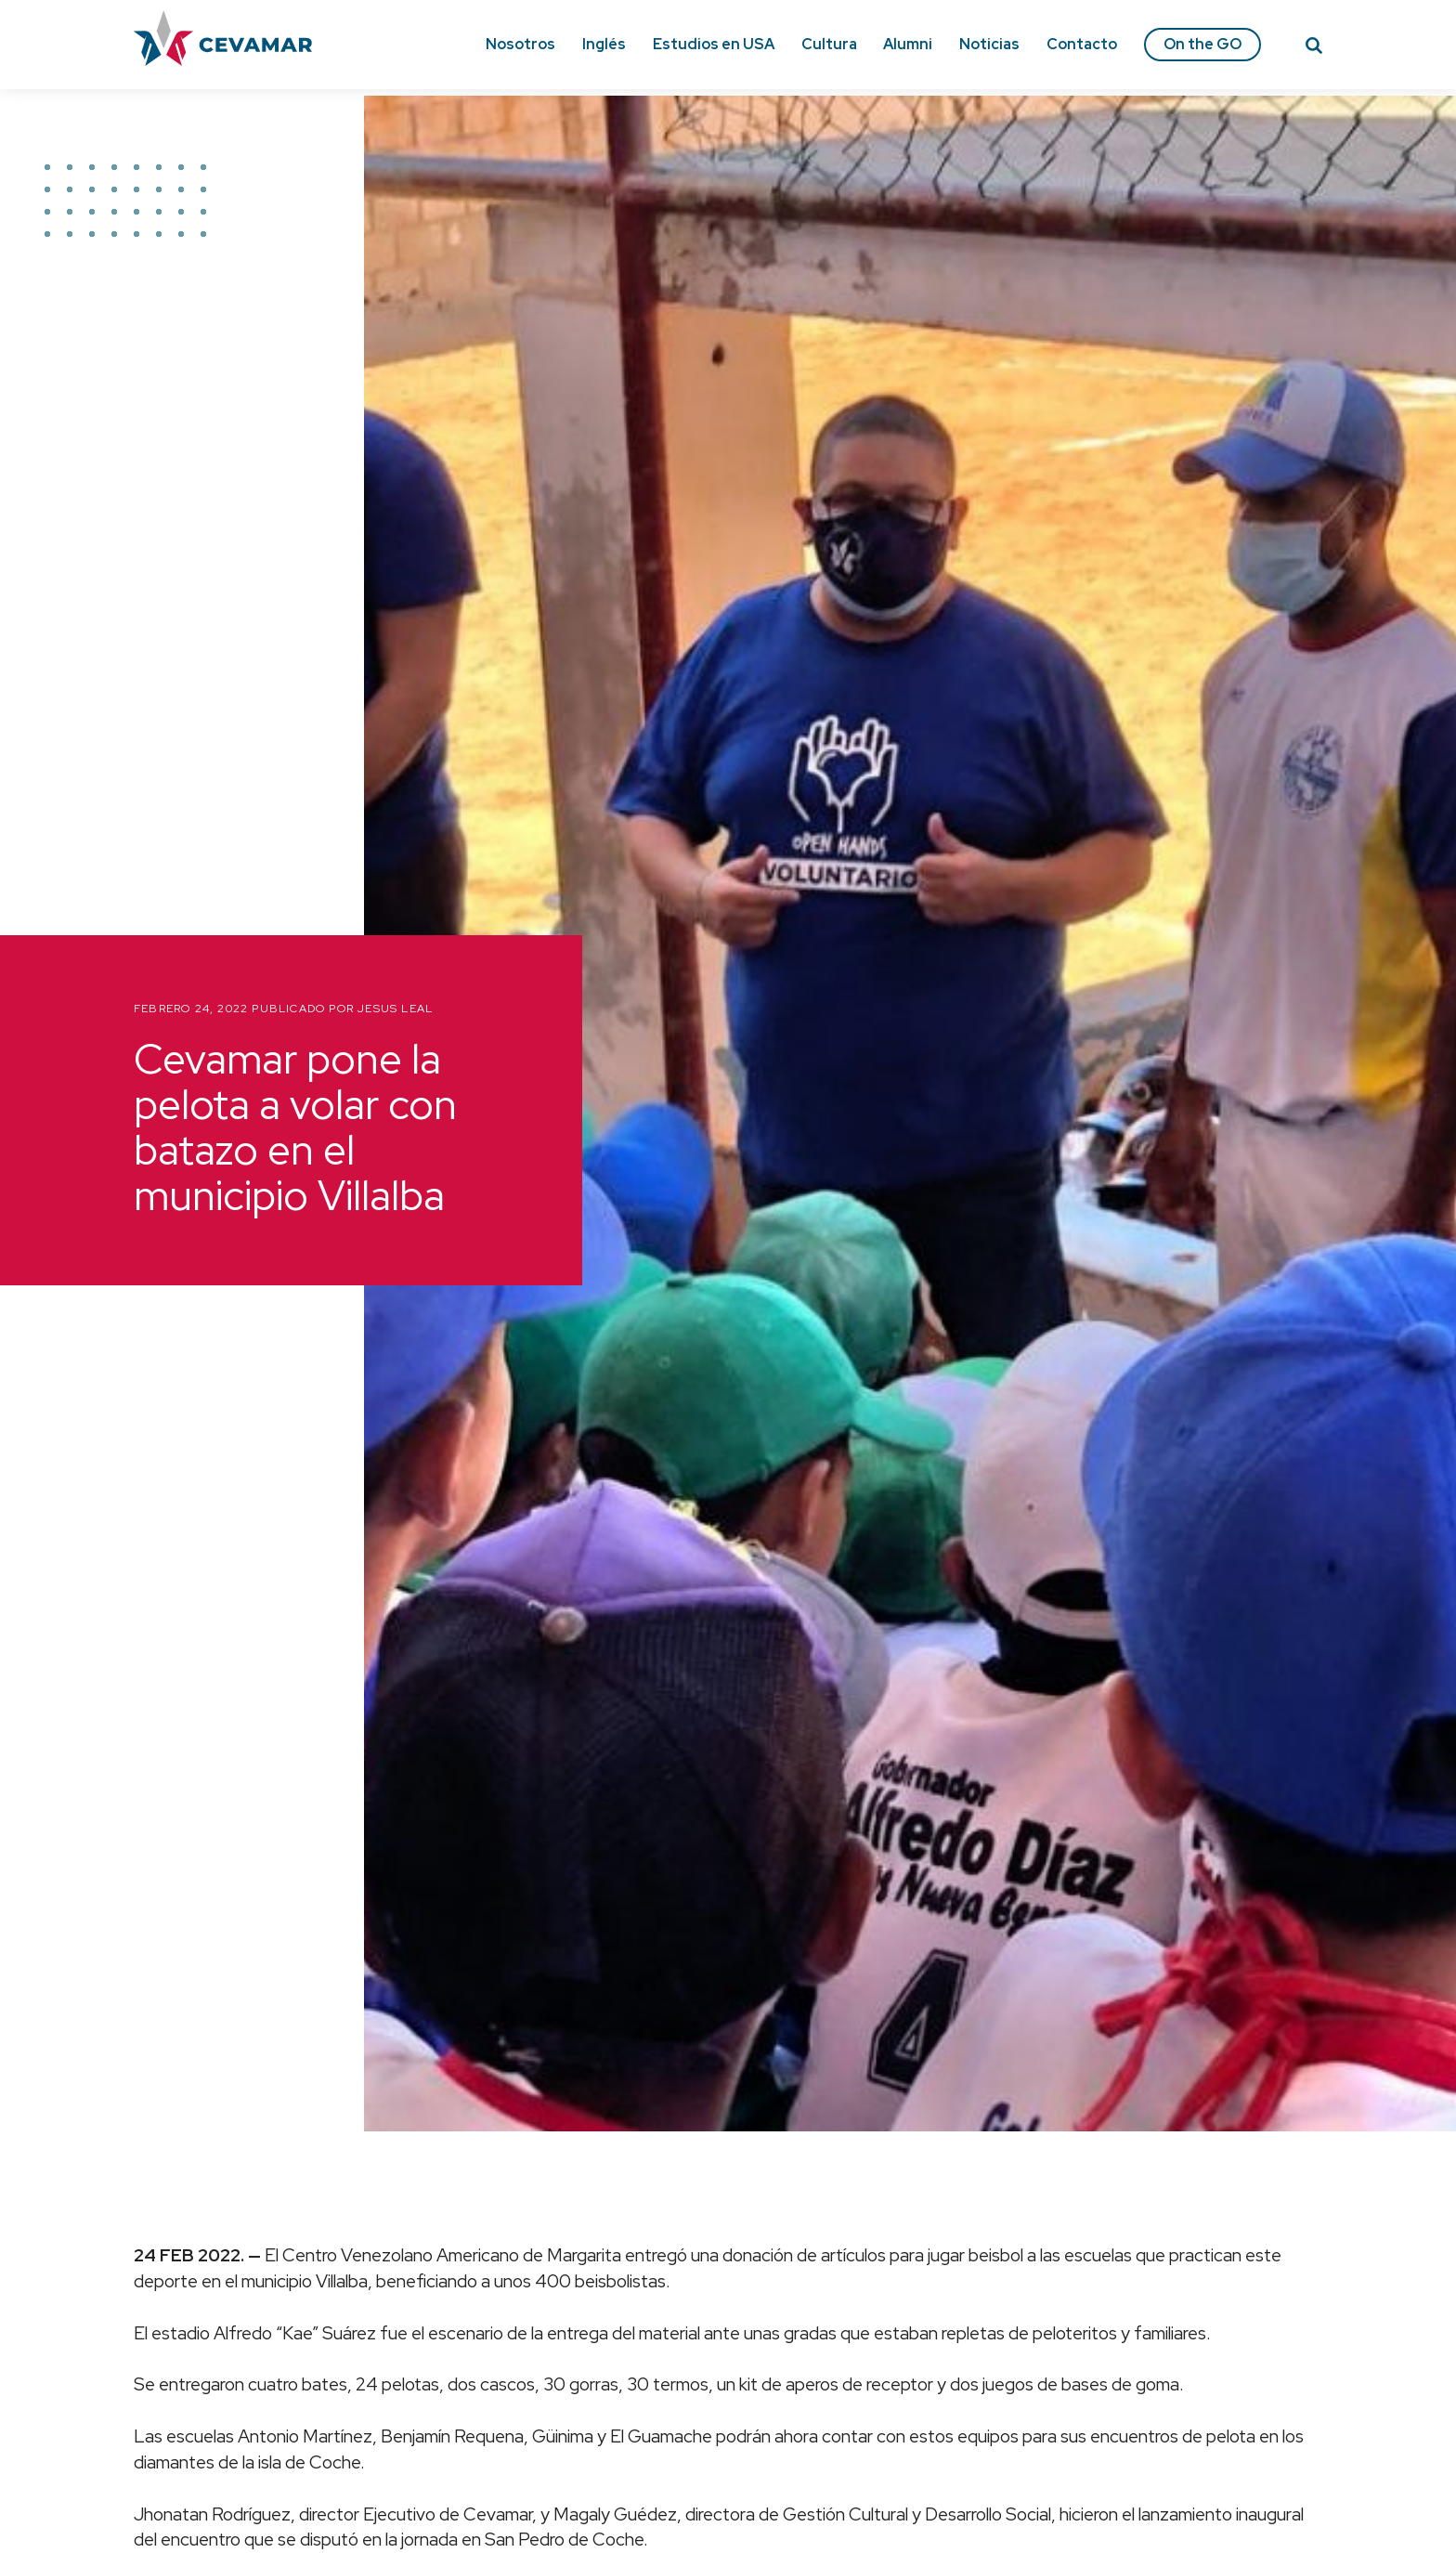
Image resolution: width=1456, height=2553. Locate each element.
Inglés (604, 44)
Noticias (989, 44)
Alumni (907, 44)
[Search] (1314, 48)
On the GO (1203, 44)
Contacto (1081, 44)
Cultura (829, 44)
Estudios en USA (713, 44)
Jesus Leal (395, 1008)
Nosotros (520, 44)
